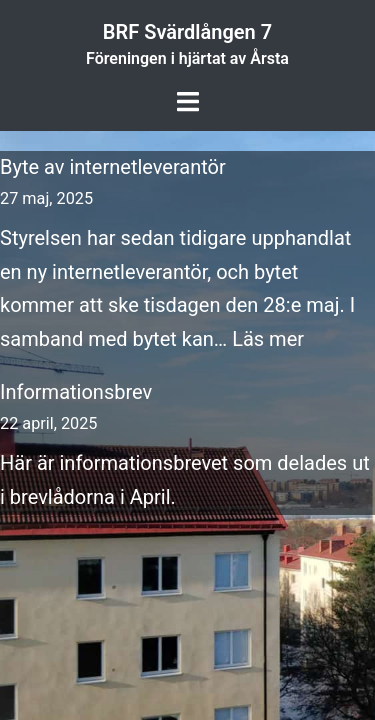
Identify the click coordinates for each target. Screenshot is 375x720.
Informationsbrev (76, 392)
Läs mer (268, 339)
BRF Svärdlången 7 (187, 32)
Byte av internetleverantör (113, 167)
